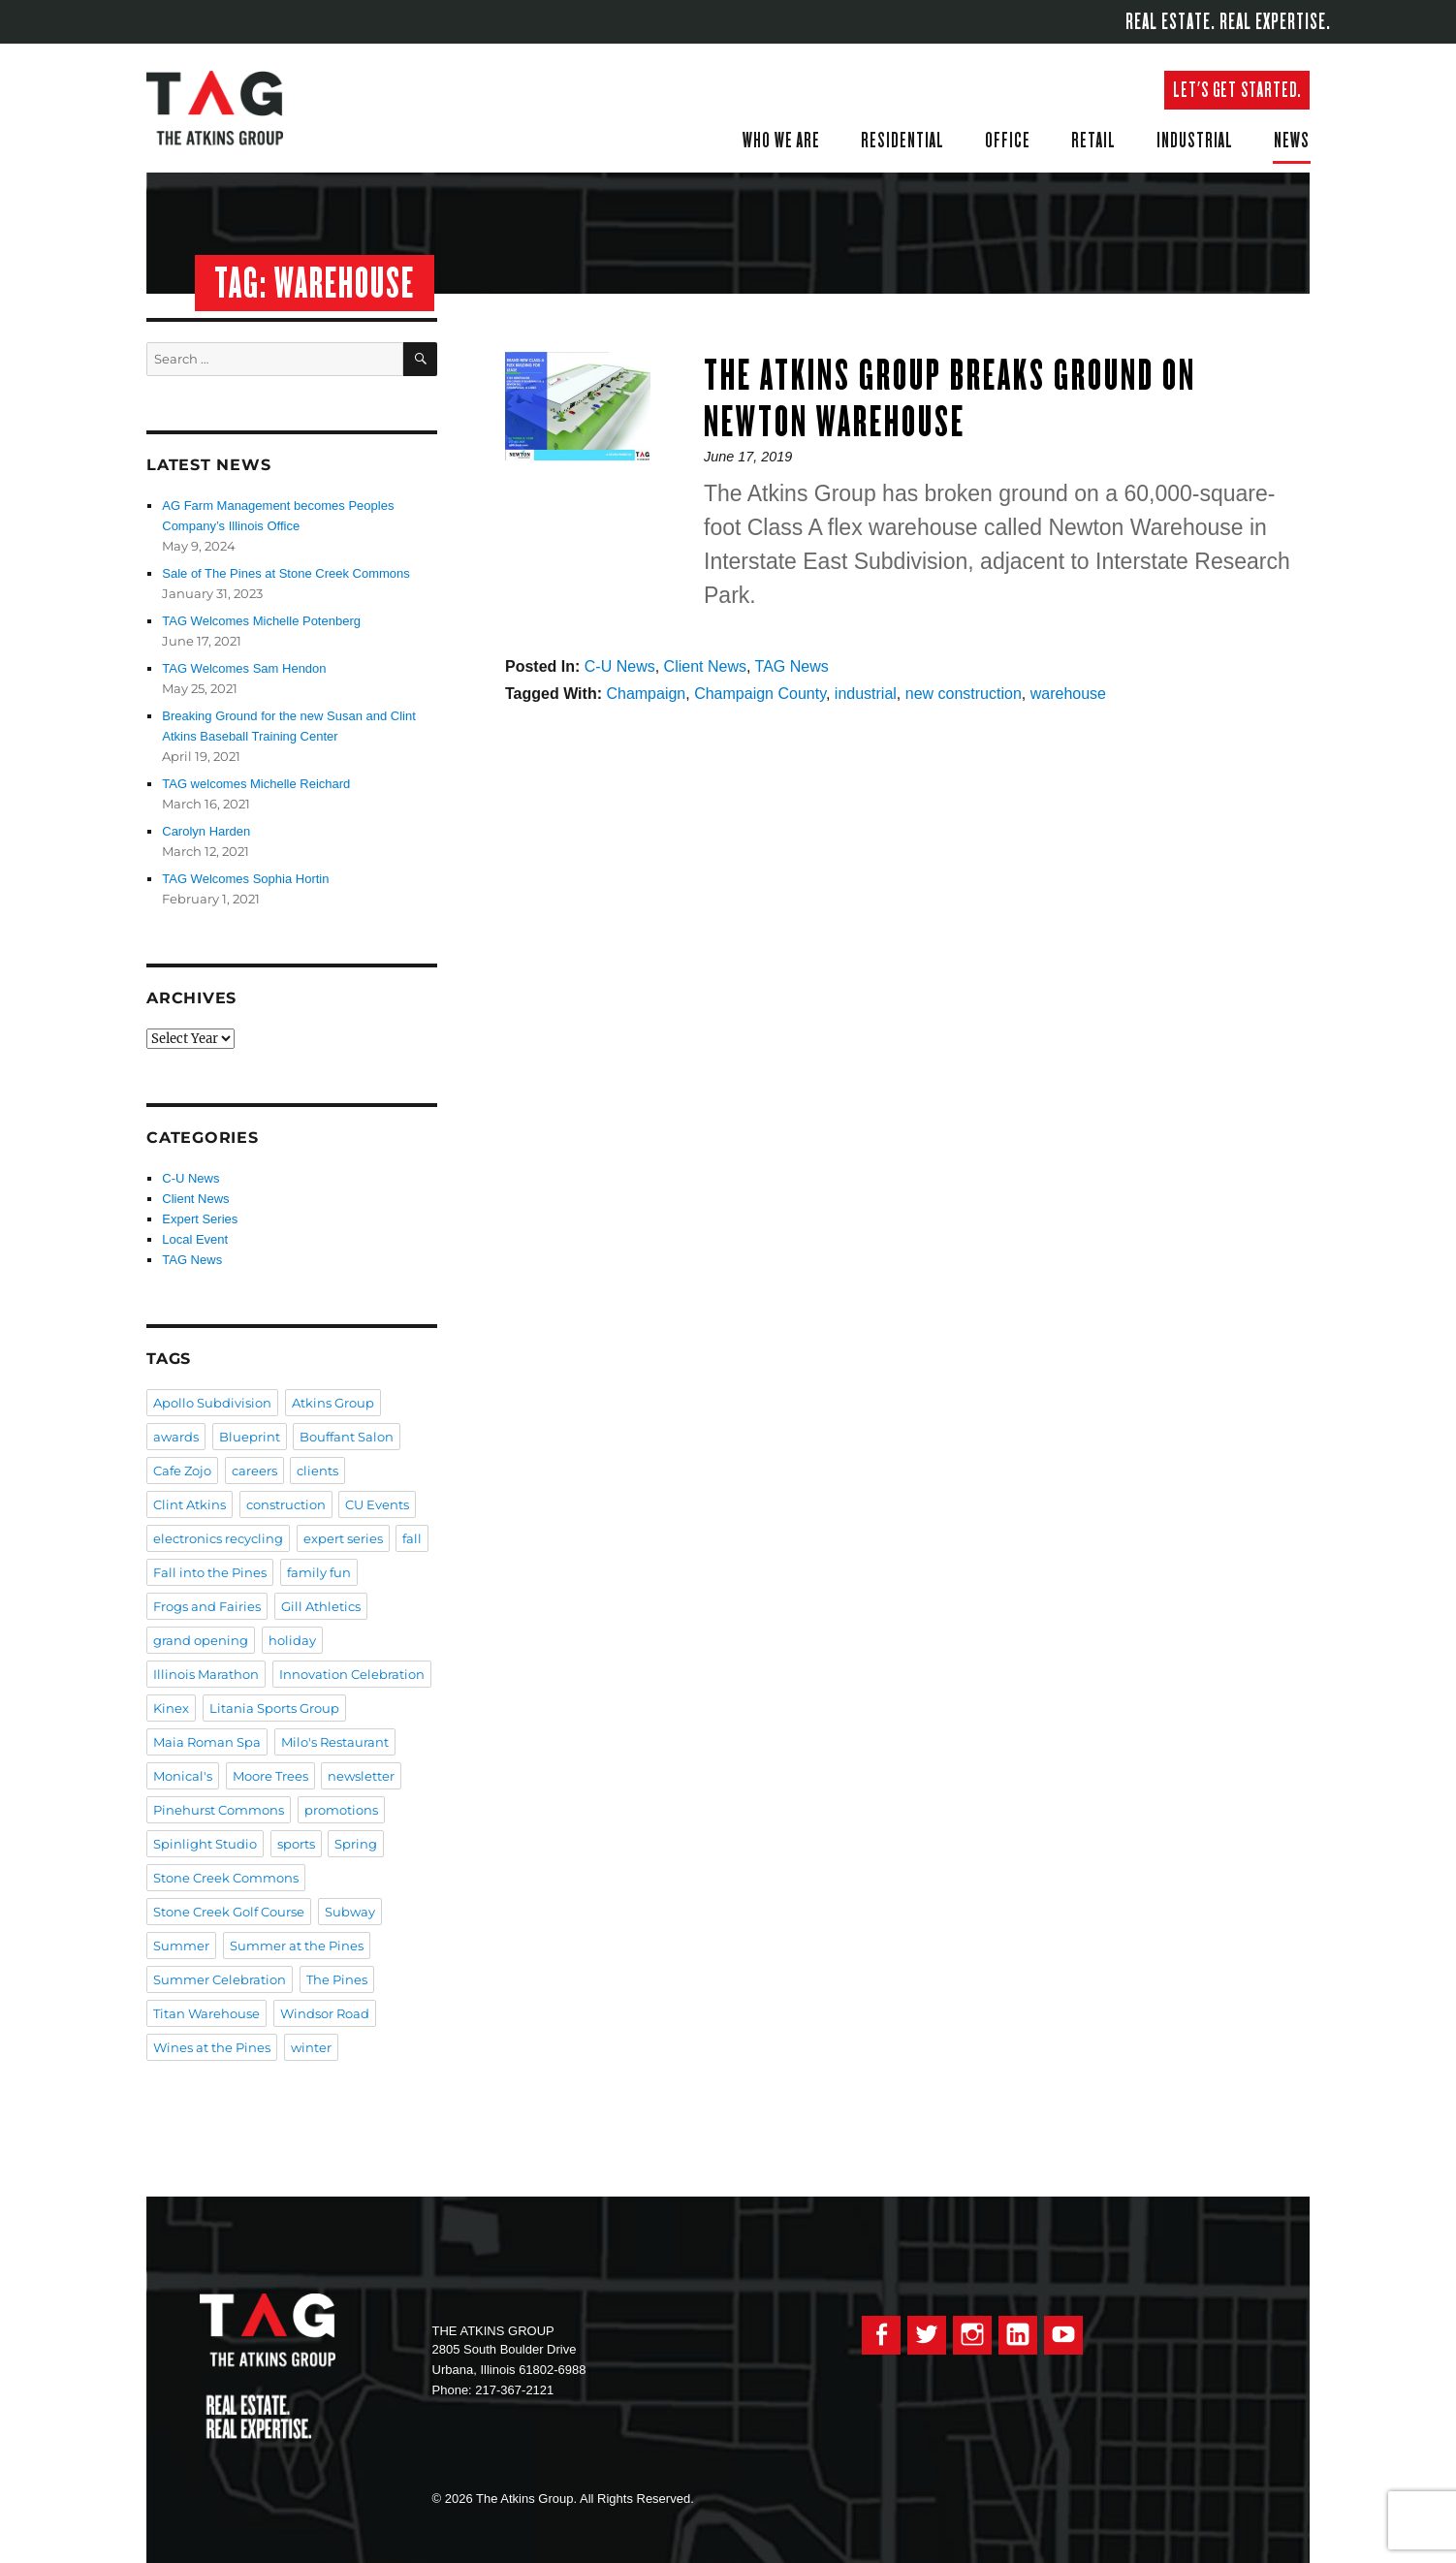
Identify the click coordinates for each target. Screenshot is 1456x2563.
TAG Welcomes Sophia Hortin (245, 878)
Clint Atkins (189, 1504)
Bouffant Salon (347, 1436)
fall (412, 1538)
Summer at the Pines (297, 1945)
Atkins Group (333, 1402)
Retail (1093, 139)
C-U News (620, 666)
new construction (963, 693)
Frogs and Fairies (207, 1606)
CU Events (377, 1504)
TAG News (792, 666)
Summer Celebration (219, 1979)
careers (254, 1470)
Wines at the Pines (211, 2047)
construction (286, 1504)
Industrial (1194, 139)
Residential (902, 139)
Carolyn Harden (206, 831)
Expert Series (199, 1219)
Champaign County (760, 693)
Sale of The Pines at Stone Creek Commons (286, 573)
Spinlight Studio (205, 1843)
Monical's (182, 1776)
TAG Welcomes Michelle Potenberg (261, 621)
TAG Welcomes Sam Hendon (244, 668)
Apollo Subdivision (212, 1402)
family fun (319, 1572)
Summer (181, 1945)
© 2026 (452, 2498)
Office (1007, 139)
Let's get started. (1237, 90)
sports (296, 1843)
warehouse (1068, 693)
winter (311, 2047)
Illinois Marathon (206, 1674)
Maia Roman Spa (207, 1742)
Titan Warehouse (206, 2013)
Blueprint (249, 1436)
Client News (705, 666)
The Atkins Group (228, 108)
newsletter (361, 1776)
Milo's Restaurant (335, 1742)
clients (317, 1470)
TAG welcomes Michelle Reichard (256, 783)
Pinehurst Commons (218, 1810)
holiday (292, 1640)
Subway (350, 1911)
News (1292, 139)
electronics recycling (218, 1538)
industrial (866, 693)
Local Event (195, 1239)
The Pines (336, 1979)
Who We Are (781, 139)
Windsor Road (324, 2013)
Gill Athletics (321, 1606)
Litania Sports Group (274, 1708)
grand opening (200, 1640)
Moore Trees (270, 1776)
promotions (341, 1810)
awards (176, 1436)
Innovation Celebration (352, 1674)
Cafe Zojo (182, 1470)
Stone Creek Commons (226, 1877)
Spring (355, 1843)
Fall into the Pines (210, 1572)
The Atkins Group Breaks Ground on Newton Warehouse (950, 398)
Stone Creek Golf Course (228, 1911)
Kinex (171, 1708)
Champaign (645, 693)
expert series (343, 1538)
